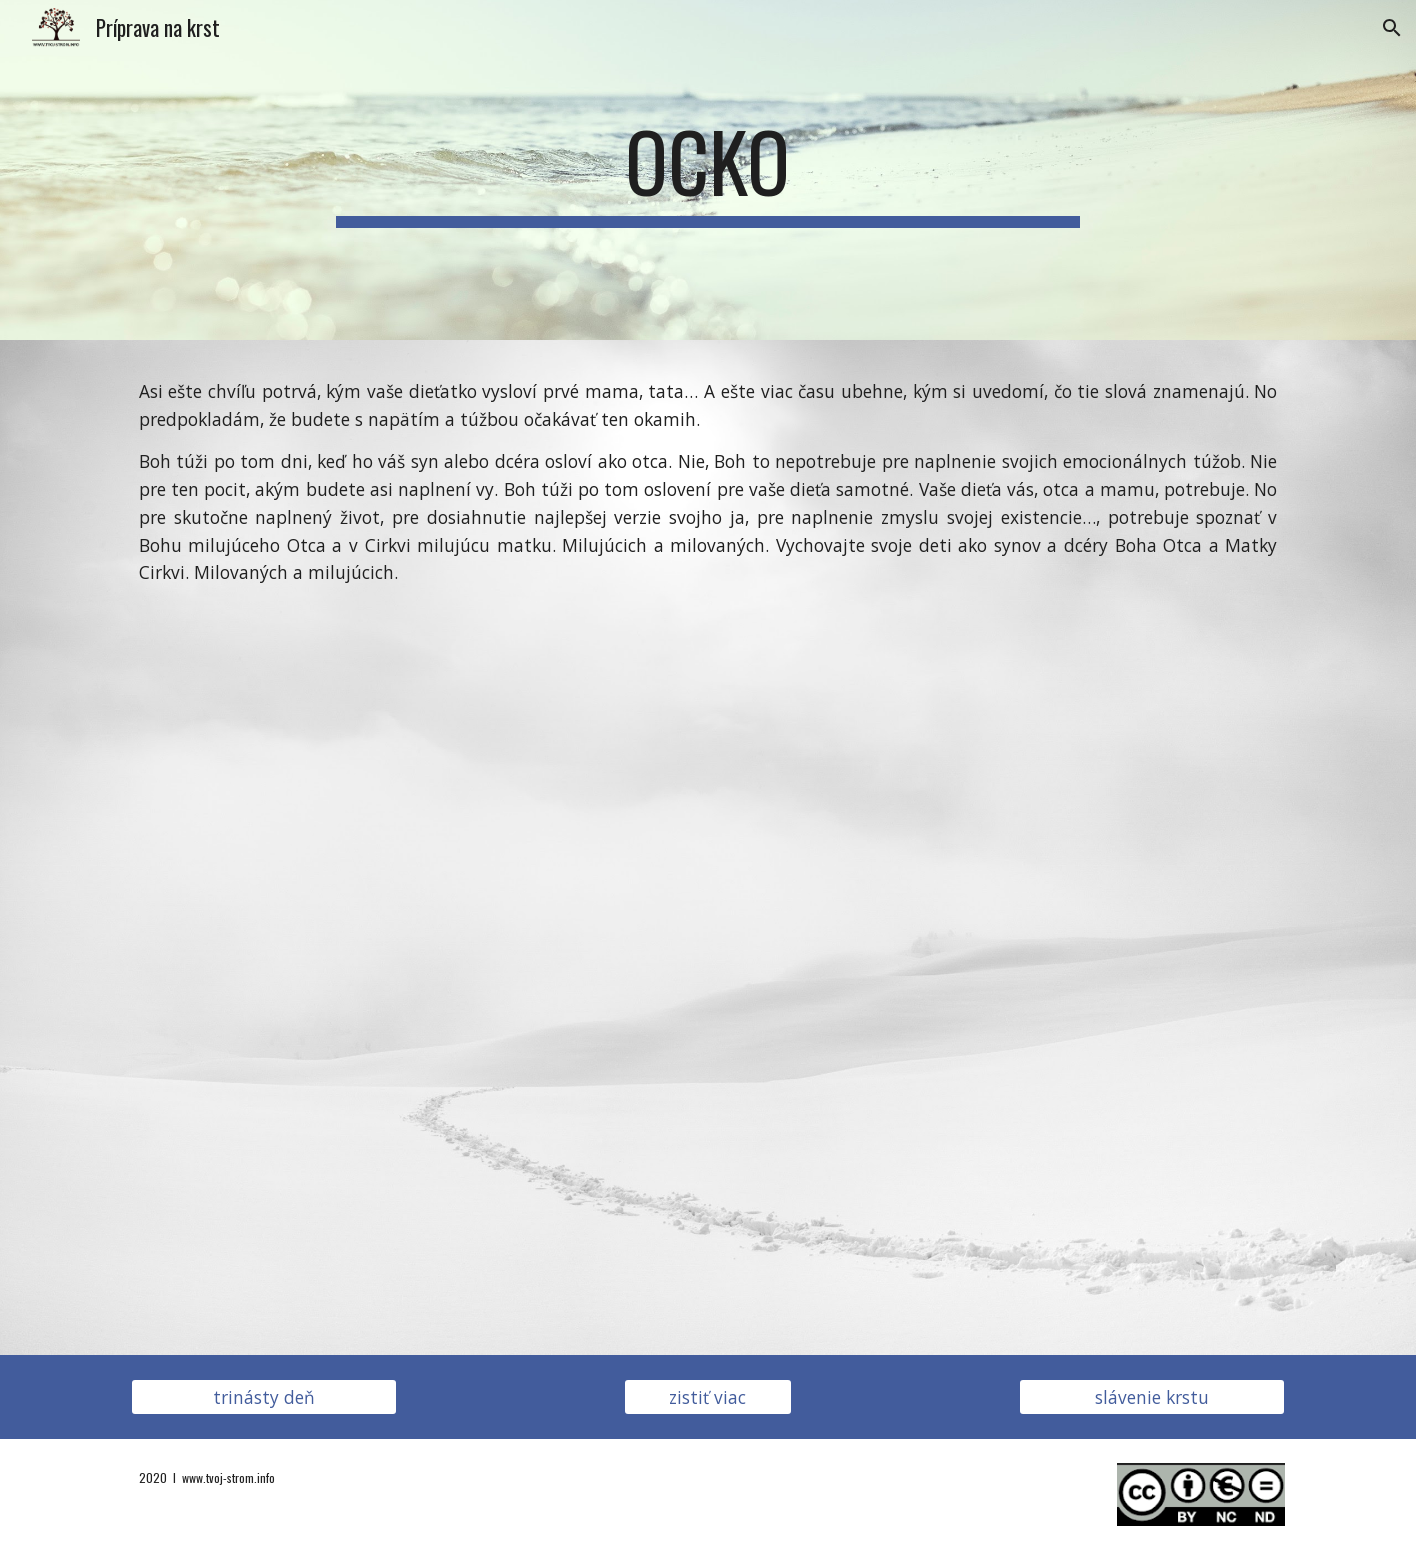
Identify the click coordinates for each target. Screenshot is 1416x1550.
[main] (708, 170)
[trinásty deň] (264, 1396)
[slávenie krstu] (1152, 1396)
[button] (1392, 28)
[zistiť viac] (708, 1396)
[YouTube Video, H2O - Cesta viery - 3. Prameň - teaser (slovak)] (708, 966)
